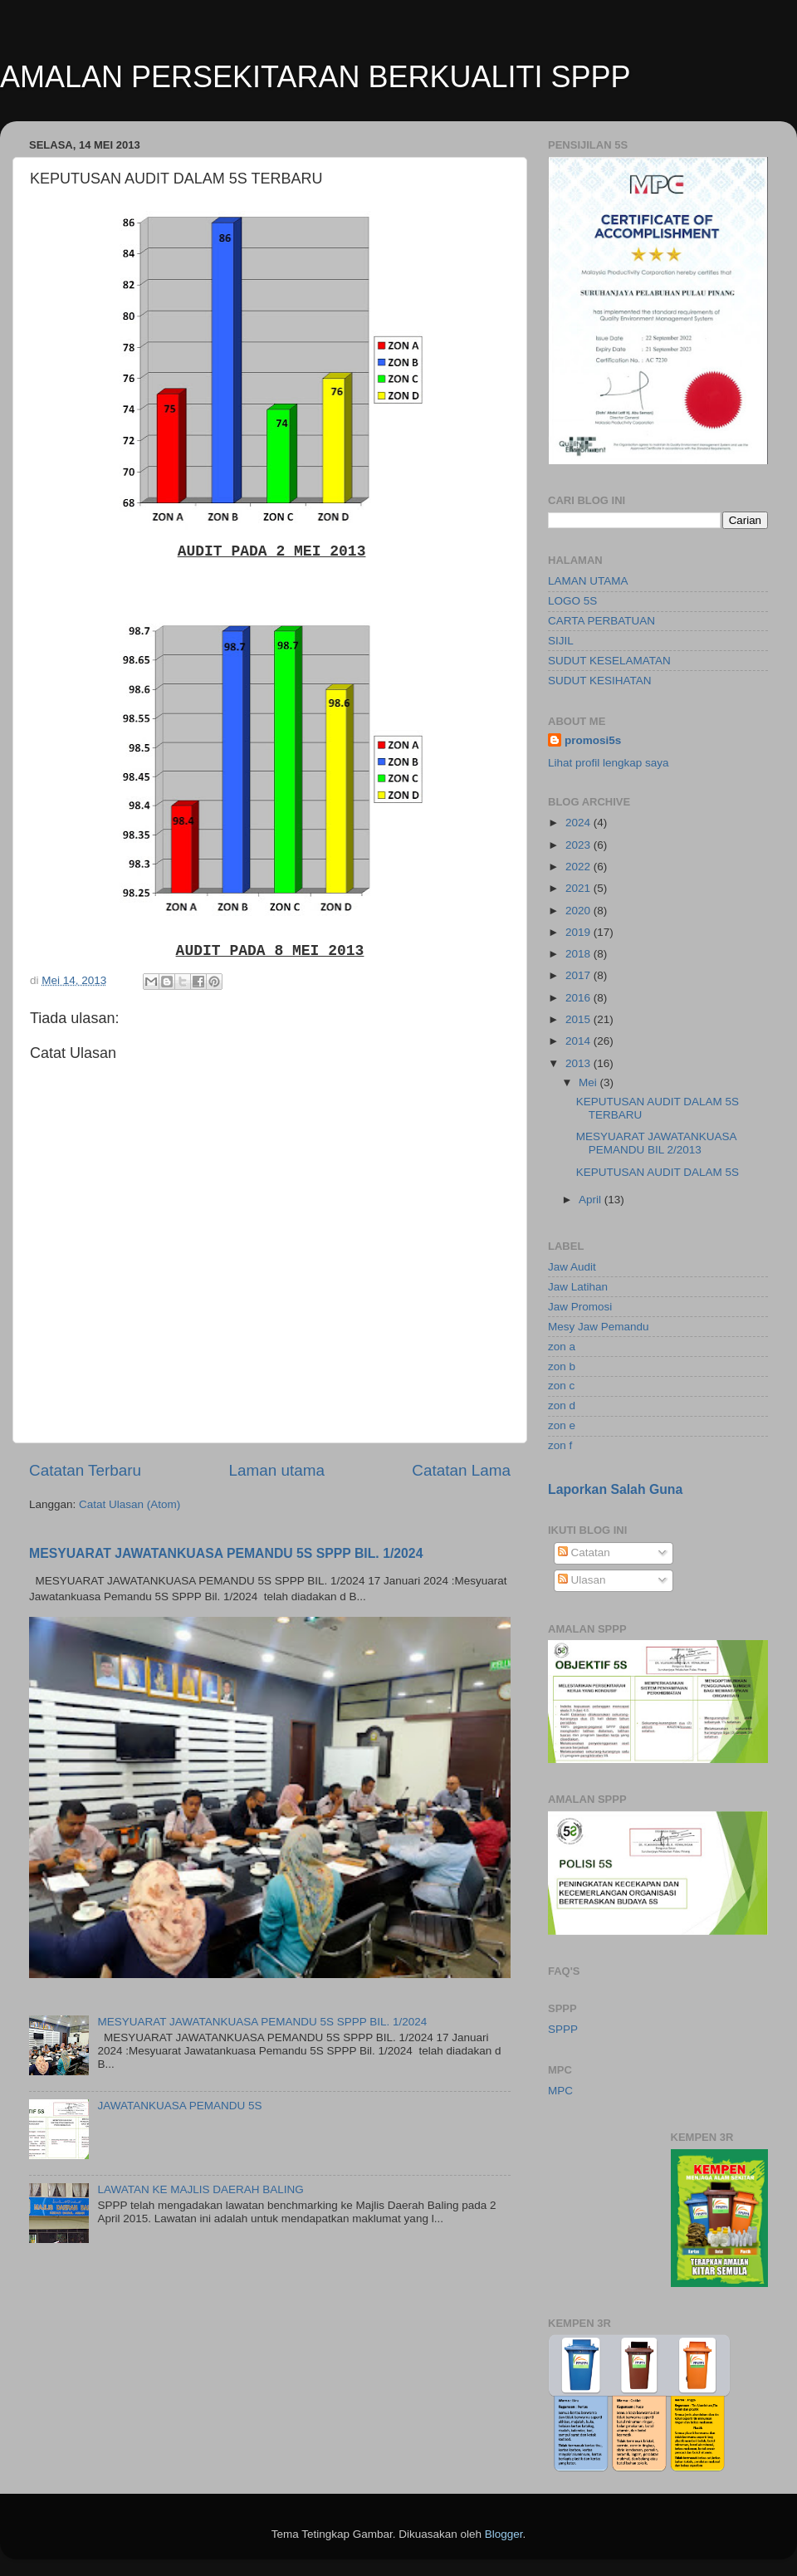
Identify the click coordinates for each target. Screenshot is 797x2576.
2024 (579, 822)
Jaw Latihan (578, 1287)
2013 (579, 1063)
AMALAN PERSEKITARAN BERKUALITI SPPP (315, 77)
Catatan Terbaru (85, 1470)
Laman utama (276, 1470)
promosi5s (593, 740)
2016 (579, 998)
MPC (560, 2090)
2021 (579, 888)
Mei (589, 1082)
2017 (579, 975)
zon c (561, 1385)
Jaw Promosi (580, 1306)
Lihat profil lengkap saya (608, 763)
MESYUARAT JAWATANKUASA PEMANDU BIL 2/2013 (656, 1143)
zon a (561, 1346)
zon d (561, 1405)
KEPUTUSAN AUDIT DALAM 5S (657, 1172)
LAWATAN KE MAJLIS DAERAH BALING (200, 2189)
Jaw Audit (572, 1267)
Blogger (504, 2534)
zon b (561, 1366)
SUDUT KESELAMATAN (609, 660)
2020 (579, 910)
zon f (560, 1445)
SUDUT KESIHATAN (600, 680)
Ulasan (582, 1580)
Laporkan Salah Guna (615, 1489)
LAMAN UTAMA (588, 581)
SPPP (563, 2029)
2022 (579, 866)
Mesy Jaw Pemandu (598, 1326)
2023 (579, 845)
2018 (579, 954)
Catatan (584, 1552)
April (591, 1199)
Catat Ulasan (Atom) (129, 1504)
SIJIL (561, 640)
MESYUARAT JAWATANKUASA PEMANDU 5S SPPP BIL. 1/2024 (226, 1553)
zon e (561, 1425)
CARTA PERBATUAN (601, 621)
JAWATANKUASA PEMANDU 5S (179, 2105)
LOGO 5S (572, 601)
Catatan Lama (461, 1470)
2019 (579, 932)
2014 (579, 1041)
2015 (579, 1019)
